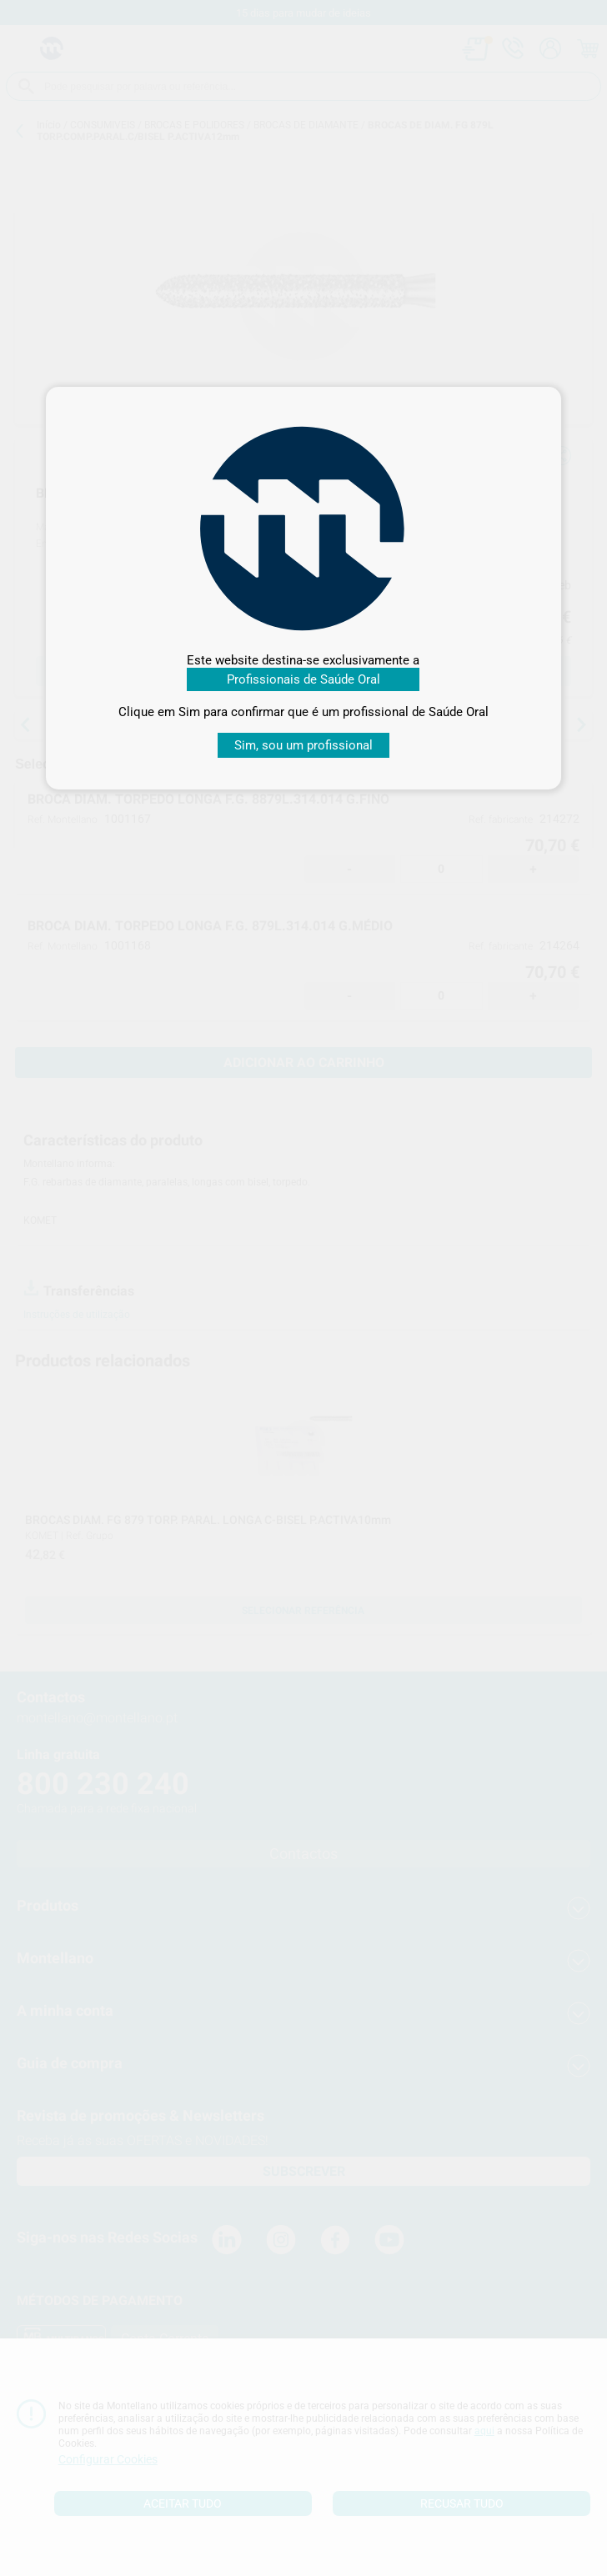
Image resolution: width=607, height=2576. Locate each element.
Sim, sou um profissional (303, 745)
